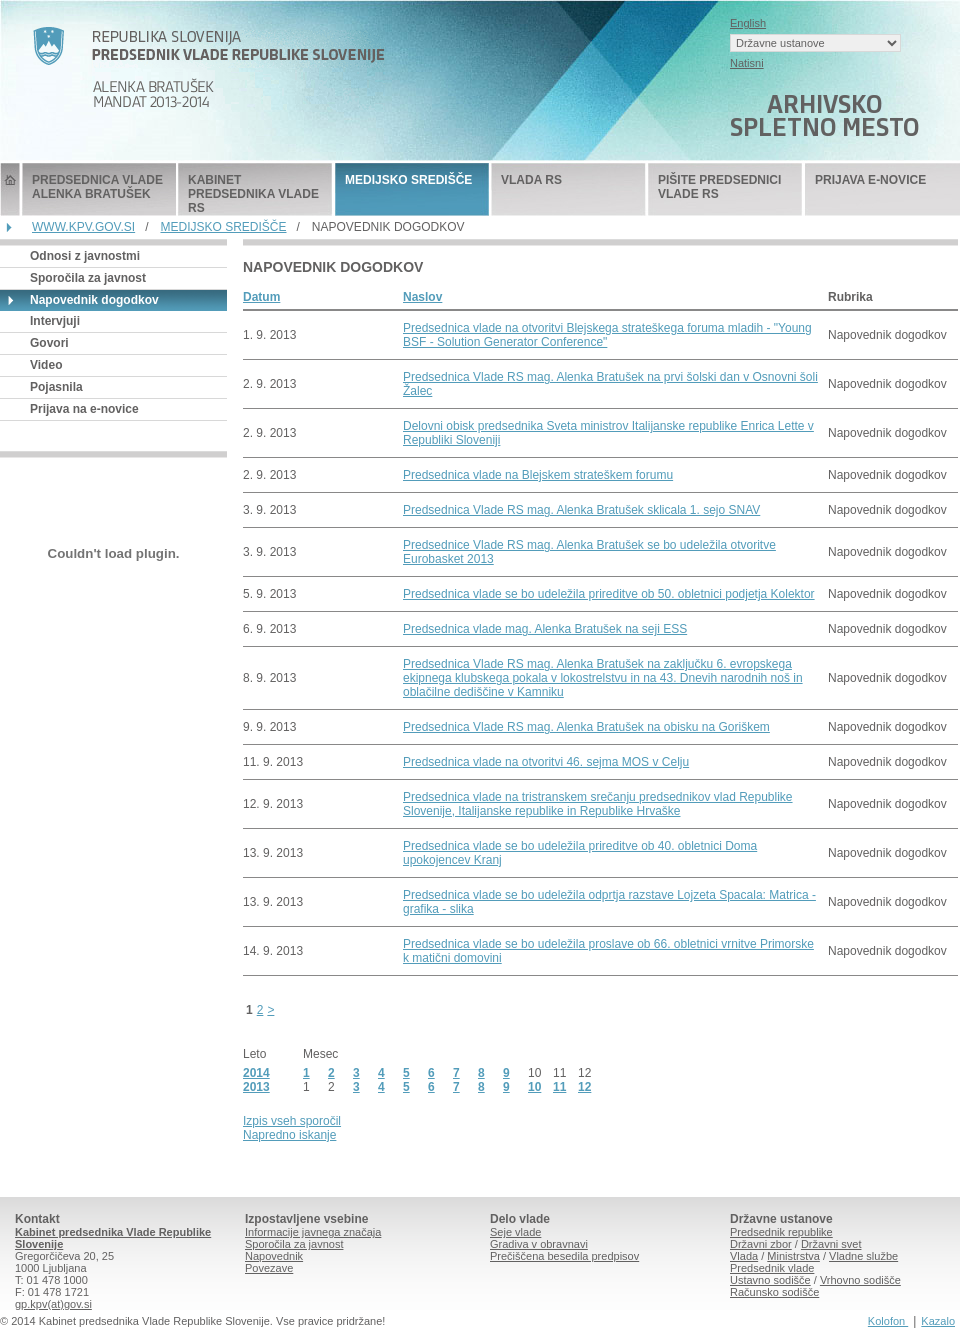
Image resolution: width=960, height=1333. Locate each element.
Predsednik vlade (772, 1268)
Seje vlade (515, 1232)
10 (534, 1087)
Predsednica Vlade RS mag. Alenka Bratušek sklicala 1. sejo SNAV (581, 510)
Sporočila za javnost (88, 278)
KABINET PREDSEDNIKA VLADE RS (253, 194)
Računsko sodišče (774, 1292)
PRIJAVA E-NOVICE (870, 180)
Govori (49, 343)
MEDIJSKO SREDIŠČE (408, 180)
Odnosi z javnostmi (85, 256)
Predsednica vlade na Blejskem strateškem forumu (538, 475)
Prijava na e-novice (84, 409)
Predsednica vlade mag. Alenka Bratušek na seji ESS (545, 629)
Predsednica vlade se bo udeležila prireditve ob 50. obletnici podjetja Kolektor (609, 594)
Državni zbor (761, 1244)
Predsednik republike (781, 1232)
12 (584, 1087)
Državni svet (831, 1244)
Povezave (269, 1268)
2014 (256, 1073)
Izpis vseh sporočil (292, 1121)
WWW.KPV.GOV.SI (83, 227)
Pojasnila (56, 387)
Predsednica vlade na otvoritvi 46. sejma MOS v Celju (546, 762)
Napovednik (274, 1256)
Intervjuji (55, 321)
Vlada (744, 1256)
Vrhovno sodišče (860, 1280)
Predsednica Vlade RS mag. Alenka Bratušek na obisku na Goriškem (586, 727)
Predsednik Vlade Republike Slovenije (10, 189)
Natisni (747, 63)
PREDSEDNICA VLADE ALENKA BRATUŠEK (97, 187)
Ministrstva (793, 1256)
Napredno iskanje (289, 1135)
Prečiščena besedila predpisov (564, 1256)
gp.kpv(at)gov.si (53, 1304)
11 (559, 1087)
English (748, 23)
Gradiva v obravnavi (539, 1244)
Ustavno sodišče (770, 1280)
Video (46, 365)
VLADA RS (531, 180)
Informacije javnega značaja (313, 1232)
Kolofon (888, 1321)
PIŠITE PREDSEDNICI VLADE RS (719, 187)
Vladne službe (863, 1256)
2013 (256, 1087)
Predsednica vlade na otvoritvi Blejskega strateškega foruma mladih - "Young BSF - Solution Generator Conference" (607, 335)
